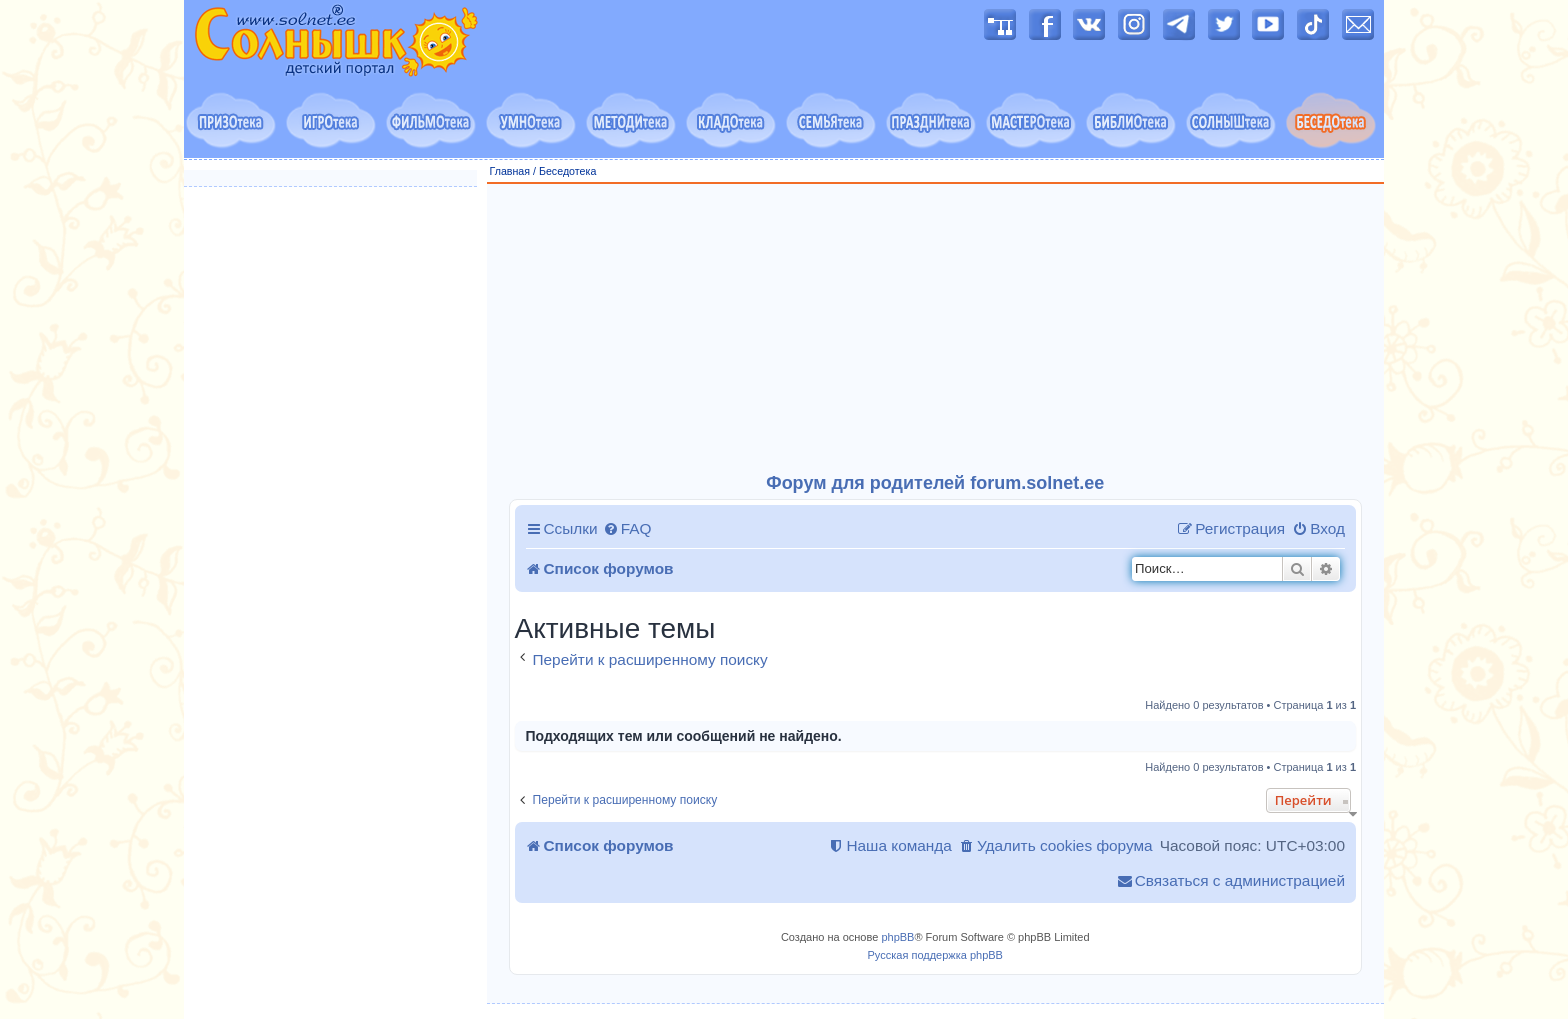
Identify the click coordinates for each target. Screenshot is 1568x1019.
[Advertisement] (936, 329)
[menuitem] (627, 529)
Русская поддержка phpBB (935, 955)
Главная (510, 171)
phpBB (897, 937)
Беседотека (567, 171)
